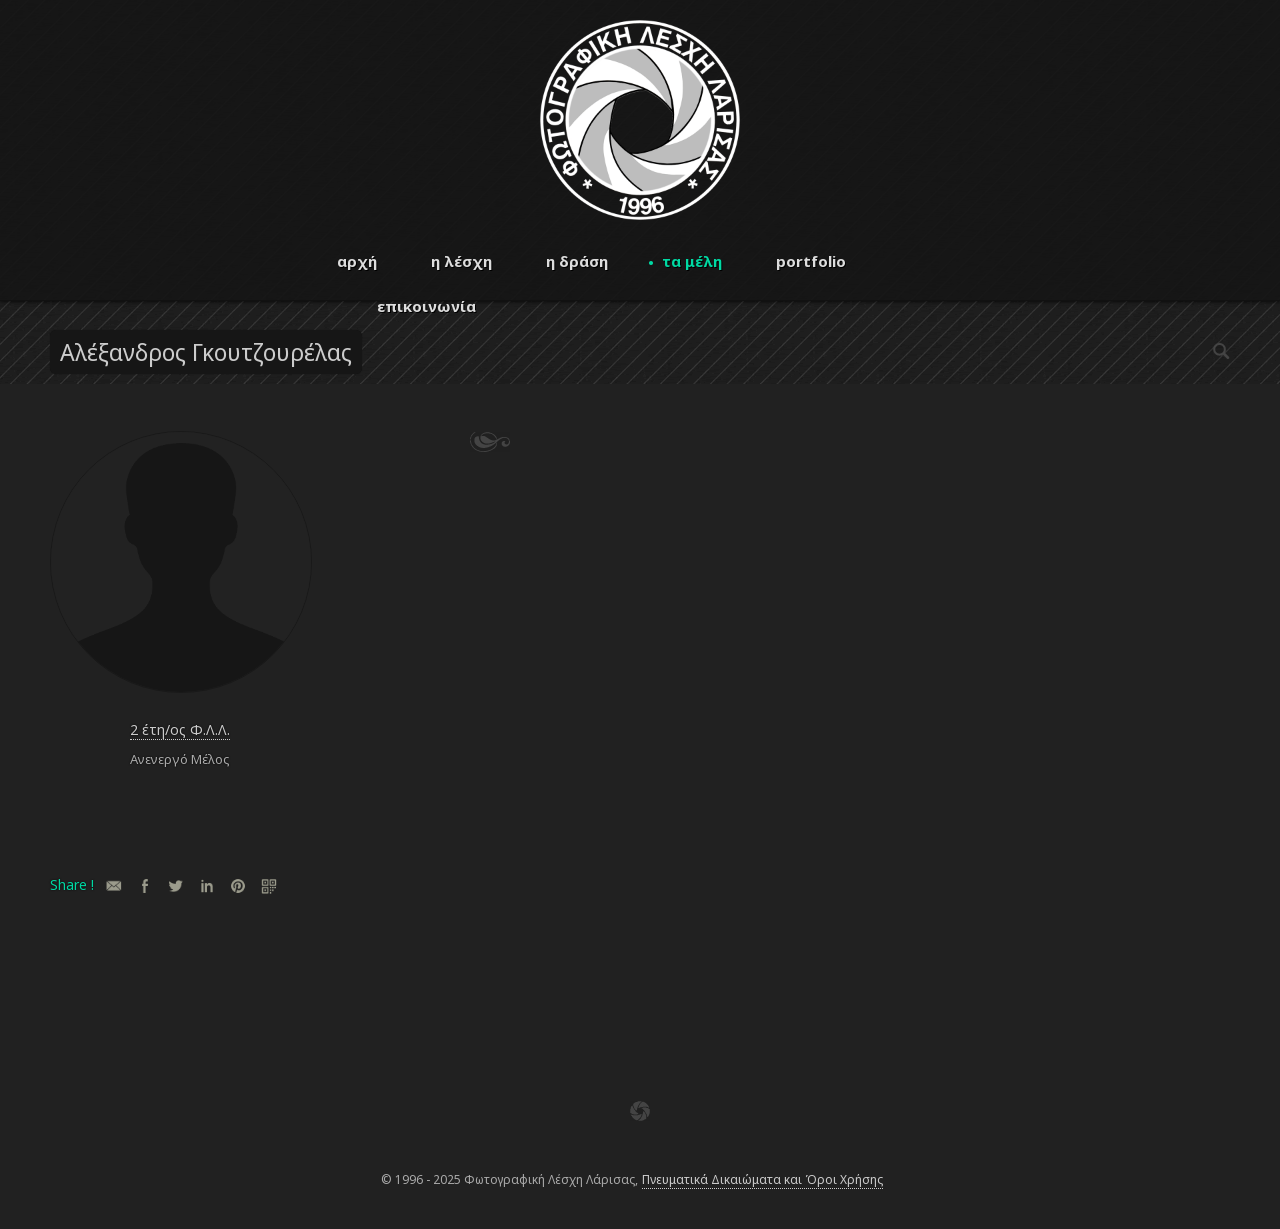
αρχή (357, 261)
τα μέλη (692, 261)
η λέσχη (461, 261)
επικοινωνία (426, 306)
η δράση (577, 261)
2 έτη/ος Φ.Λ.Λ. (180, 729)
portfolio (811, 261)
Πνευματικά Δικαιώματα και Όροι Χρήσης (762, 1179)
